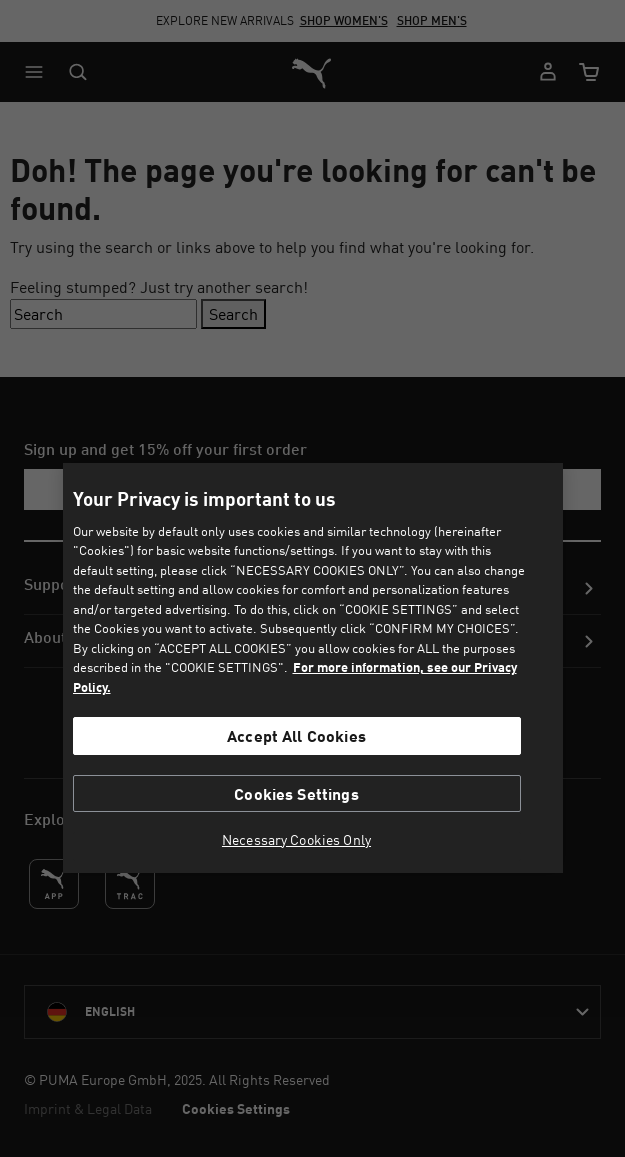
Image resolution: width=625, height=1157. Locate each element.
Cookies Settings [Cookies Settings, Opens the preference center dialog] (296, 793)
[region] (313, 668)
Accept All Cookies (296, 735)
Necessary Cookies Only (296, 840)
